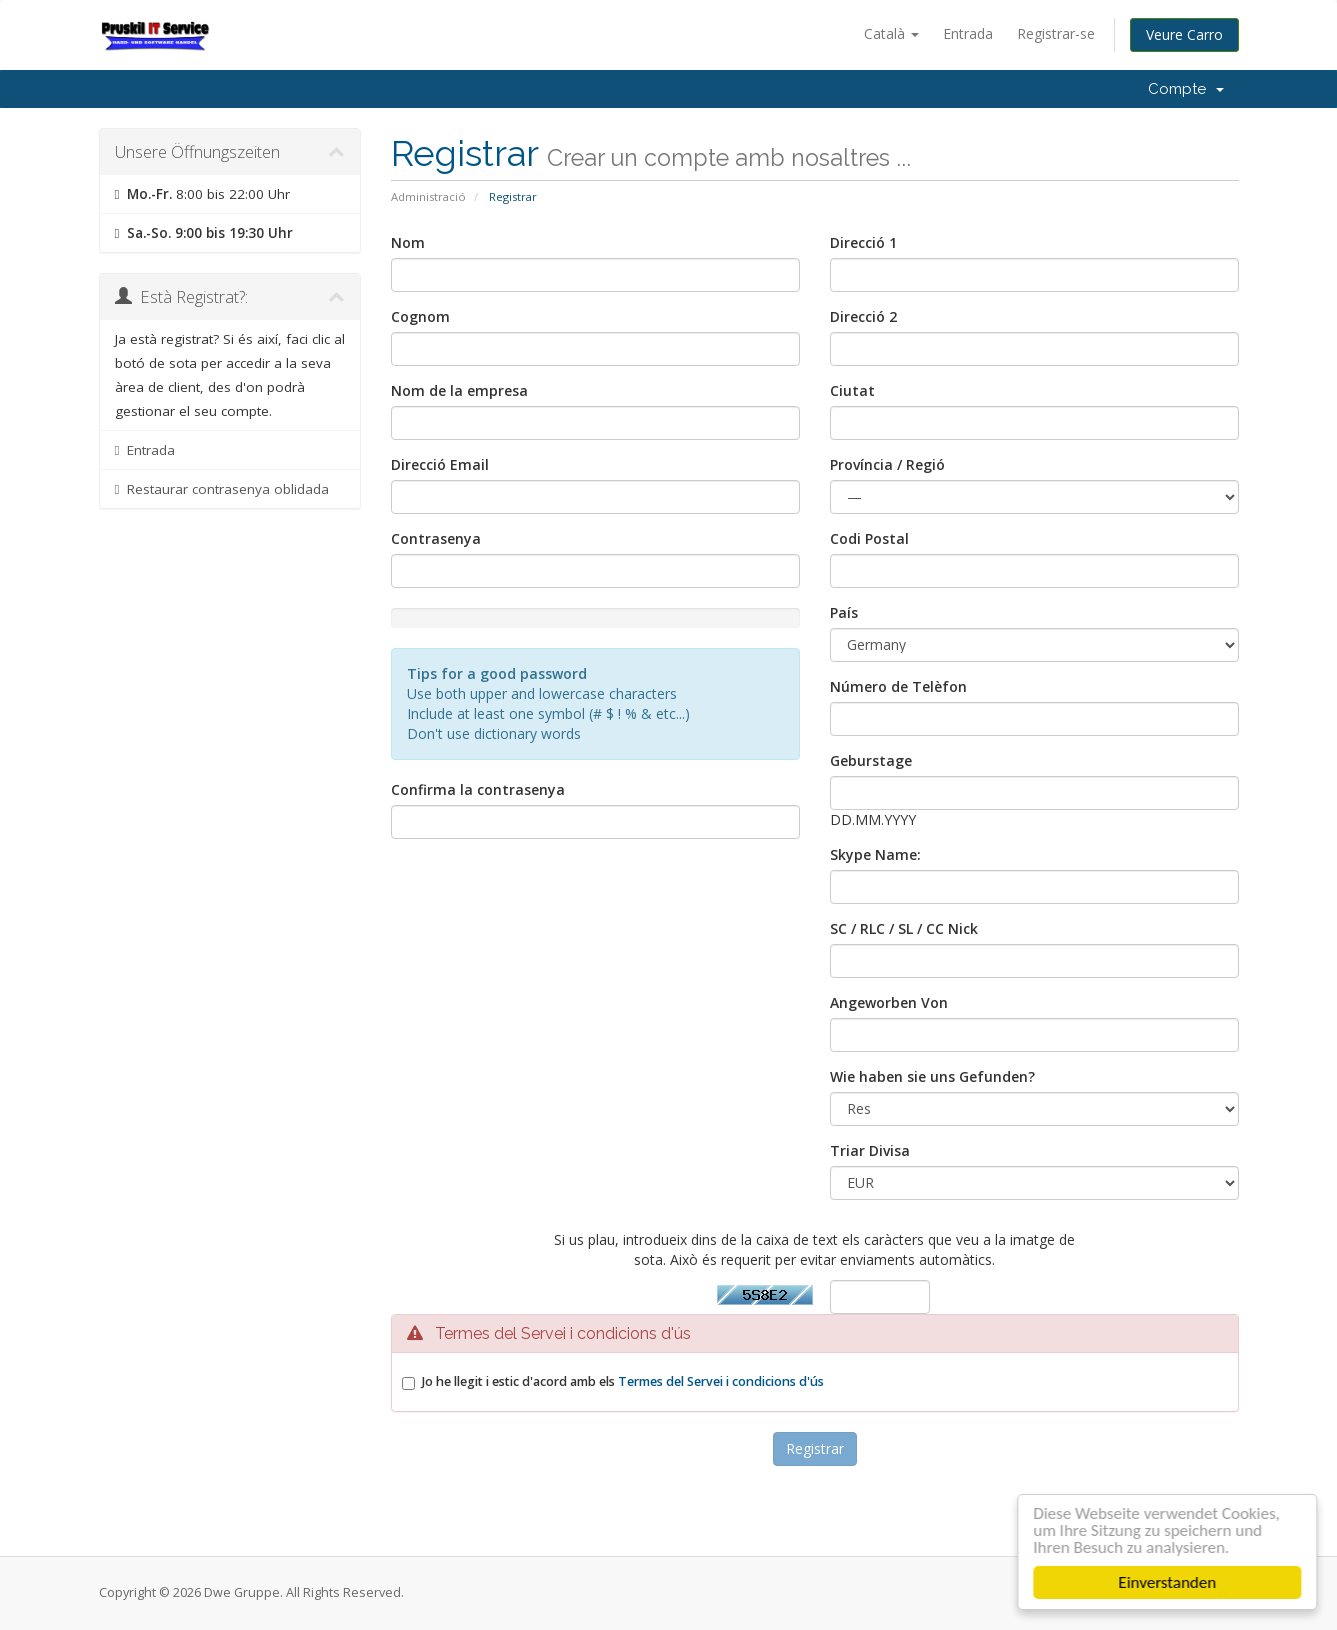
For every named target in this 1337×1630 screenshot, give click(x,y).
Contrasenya (436, 538)
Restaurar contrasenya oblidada (222, 489)
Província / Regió (887, 464)
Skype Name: (875, 854)
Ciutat (852, 390)
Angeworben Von (889, 1002)
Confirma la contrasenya (478, 789)
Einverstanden (1171, 1582)
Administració (428, 196)
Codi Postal (869, 538)
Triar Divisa (870, 1150)
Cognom (420, 316)
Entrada (968, 33)
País (844, 612)
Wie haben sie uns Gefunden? (932, 1076)
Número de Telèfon (898, 686)
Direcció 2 (863, 316)
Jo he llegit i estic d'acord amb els (623, 1381)
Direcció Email (440, 464)
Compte (1186, 89)
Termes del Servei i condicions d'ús (721, 1381)
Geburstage (871, 760)
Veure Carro (1184, 34)
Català (891, 33)
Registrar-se (1056, 33)
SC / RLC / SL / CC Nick (904, 928)
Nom (408, 242)
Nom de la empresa (459, 390)
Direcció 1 (863, 242)
